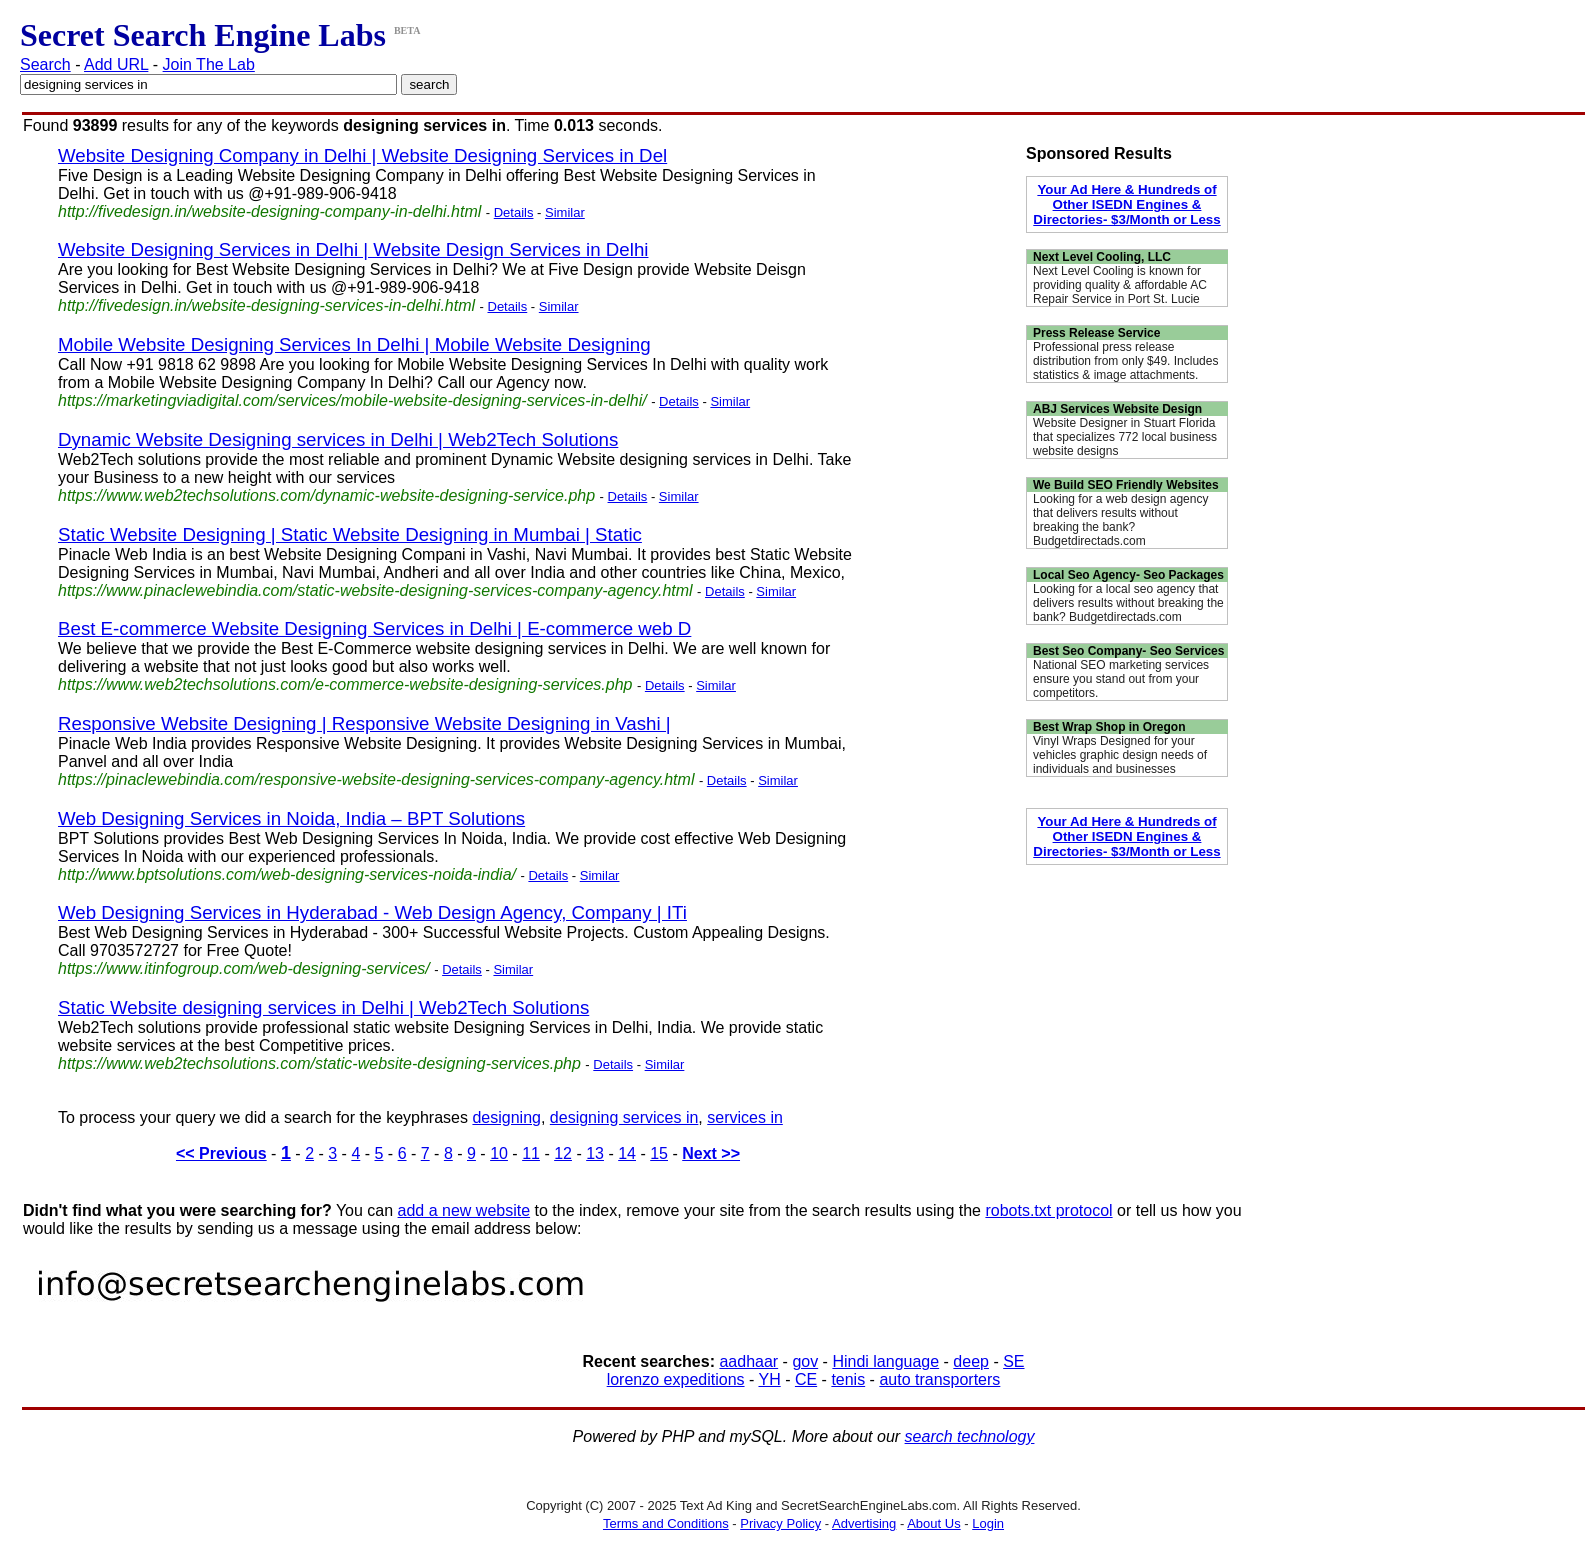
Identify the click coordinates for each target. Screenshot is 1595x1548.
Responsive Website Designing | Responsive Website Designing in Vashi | (364, 723)
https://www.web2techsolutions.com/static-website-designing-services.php (319, 1063)
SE (1013, 1361)
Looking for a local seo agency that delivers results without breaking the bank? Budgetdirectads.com (1128, 603)
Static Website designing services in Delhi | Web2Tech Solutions (323, 1007)
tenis (848, 1379)
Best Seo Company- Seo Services (1128, 651)
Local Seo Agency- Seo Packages (1128, 575)
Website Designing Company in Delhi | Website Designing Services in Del (362, 155)
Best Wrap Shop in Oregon (1109, 727)
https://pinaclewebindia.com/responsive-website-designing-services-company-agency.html (376, 779)
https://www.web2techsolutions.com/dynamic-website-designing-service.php (326, 495)
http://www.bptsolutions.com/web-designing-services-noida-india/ (287, 874)
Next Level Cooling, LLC (1102, 257)
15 (659, 1153)
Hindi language (885, 1361)
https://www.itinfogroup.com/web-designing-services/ (244, 968)
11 (531, 1153)
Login (988, 1523)
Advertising (864, 1523)
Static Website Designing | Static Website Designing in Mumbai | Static (350, 534)
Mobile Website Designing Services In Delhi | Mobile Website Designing (354, 344)
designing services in (624, 1117)
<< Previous (221, 1153)
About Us (933, 1523)
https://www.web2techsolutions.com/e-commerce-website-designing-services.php (345, 684)
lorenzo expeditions (676, 1379)
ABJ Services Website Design (1117, 409)
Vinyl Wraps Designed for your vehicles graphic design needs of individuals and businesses (1120, 755)
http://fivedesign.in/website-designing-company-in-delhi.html (269, 211)
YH (769, 1379)
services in (745, 1117)
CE (806, 1379)
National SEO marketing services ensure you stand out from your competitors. (1121, 679)
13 (595, 1153)
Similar (565, 212)
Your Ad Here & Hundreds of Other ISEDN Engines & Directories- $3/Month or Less (1126, 204)
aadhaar (748, 1361)
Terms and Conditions (666, 1523)
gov (805, 1361)
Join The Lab (209, 64)
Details (514, 212)
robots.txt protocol (1048, 1210)
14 (627, 1153)
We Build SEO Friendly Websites (1126, 485)
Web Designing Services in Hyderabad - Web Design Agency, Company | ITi (372, 912)
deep (971, 1361)
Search (45, 64)
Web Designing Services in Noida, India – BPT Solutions (291, 818)
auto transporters (939, 1379)
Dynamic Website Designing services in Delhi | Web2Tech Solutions (338, 439)
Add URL (116, 64)
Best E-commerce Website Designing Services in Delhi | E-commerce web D (374, 628)
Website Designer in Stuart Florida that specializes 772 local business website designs (1125, 437)
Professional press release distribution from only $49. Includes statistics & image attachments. (1125, 361)
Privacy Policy (780, 1523)
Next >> (711, 1153)
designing (506, 1117)
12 (563, 1153)
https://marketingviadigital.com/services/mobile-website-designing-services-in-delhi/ (352, 400)
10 (499, 1153)
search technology (970, 1436)
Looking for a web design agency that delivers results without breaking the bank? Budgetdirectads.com (1120, 520)
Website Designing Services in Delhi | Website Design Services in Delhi (353, 249)
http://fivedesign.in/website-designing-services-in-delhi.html (266, 305)
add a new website (464, 1210)
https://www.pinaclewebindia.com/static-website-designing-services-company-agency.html (375, 590)
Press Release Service (1096, 333)
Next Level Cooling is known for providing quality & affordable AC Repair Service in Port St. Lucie (1120, 285)
